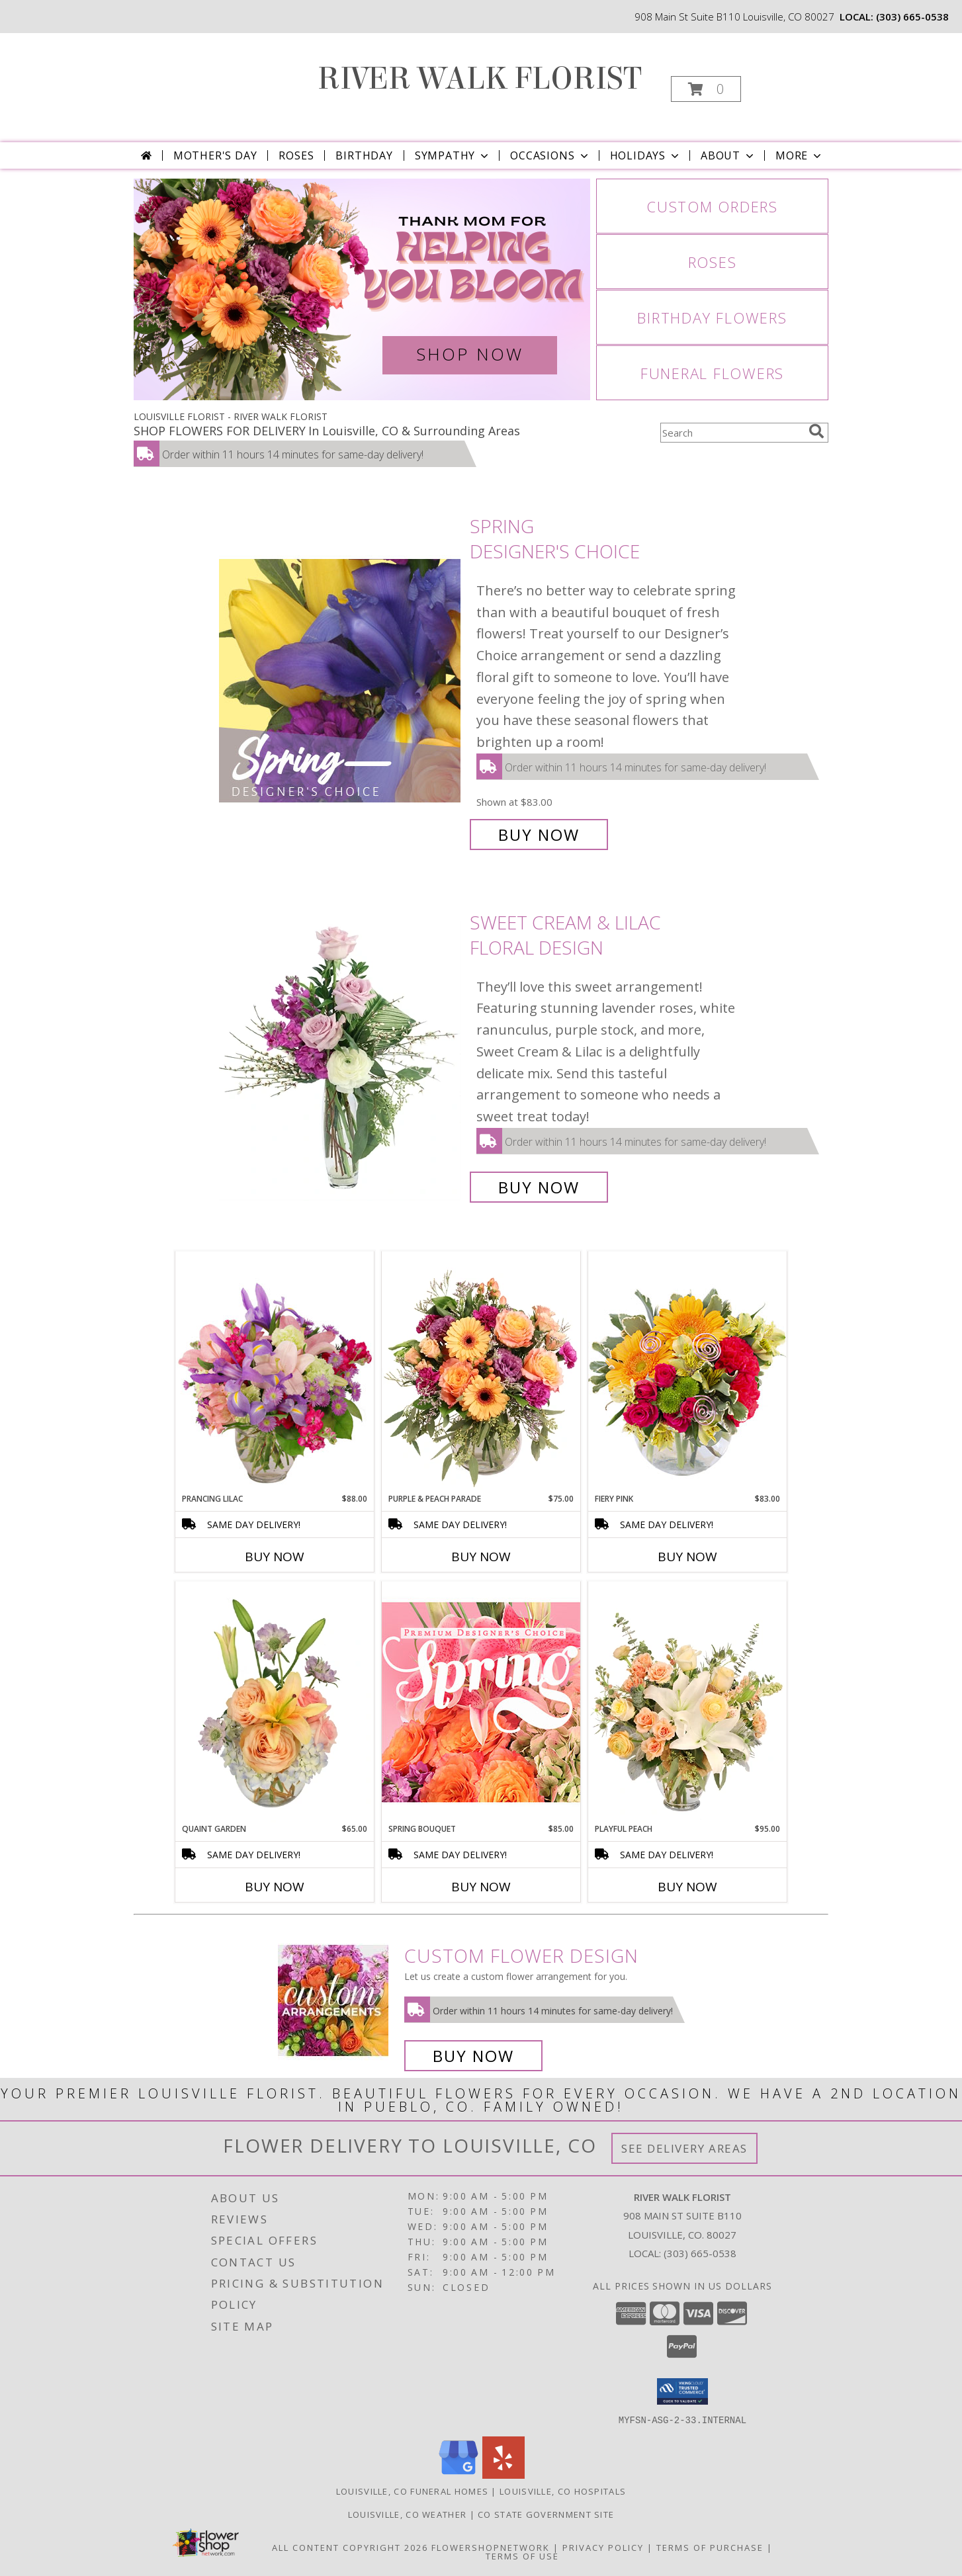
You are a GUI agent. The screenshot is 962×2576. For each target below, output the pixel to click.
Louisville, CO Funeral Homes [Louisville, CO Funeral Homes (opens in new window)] (412, 2491)
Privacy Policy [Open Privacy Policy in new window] (603, 2547)
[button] (706, 89)
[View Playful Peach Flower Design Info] (687, 1702)
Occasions (550, 155)
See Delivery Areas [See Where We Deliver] (684, 2148)
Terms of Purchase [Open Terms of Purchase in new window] (710, 2547)
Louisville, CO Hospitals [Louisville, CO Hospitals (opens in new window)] (563, 2491)
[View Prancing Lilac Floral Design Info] (274, 1372)
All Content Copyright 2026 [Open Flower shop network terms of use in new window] (350, 2547)
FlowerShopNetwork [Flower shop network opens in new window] (490, 2547)
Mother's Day (215, 155)
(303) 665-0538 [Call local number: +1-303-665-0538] (912, 16)
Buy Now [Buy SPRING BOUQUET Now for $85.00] (481, 1886)
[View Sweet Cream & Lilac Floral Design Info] (341, 1055)
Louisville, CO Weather (407, 2514)
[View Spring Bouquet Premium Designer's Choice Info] (481, 1702)
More (799, 155)
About (728, 155)
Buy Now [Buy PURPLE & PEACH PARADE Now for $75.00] (481, 1556)
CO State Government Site (546, 2514)
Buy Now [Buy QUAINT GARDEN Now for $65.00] (274, 1886)
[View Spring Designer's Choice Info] (341, 680)
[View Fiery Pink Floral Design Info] (687, 1372)
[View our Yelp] (503, 2474)
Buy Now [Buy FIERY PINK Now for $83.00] (687, 1556)
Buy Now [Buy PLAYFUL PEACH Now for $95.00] (687, 1886)
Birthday (363, 155)
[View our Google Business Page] (458, 2474)
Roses (296, 155)
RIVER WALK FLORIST (480, 79)
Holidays (645, 155)
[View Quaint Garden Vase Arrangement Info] (274, 1702)
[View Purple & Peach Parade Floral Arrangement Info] (481, 1372)
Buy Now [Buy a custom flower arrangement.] (473, 2056)
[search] (816, 431)
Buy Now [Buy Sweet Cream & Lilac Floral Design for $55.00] (539, 1187)
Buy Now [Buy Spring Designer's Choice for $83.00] (539, 834)
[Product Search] (732, 432)
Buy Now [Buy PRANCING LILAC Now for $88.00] (274, 1556)
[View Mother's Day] (362, 289)
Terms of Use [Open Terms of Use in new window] (522, 2555)
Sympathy (453, 155)
